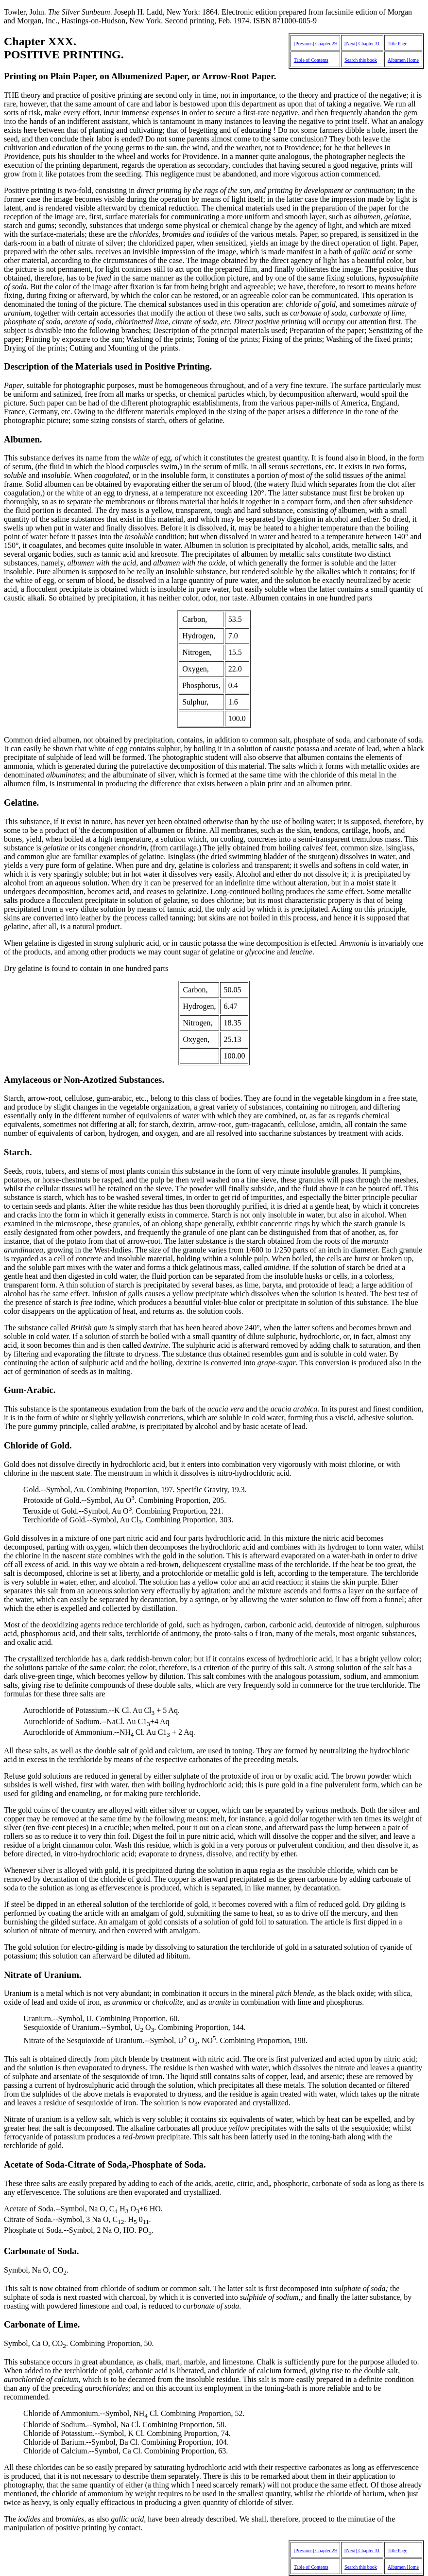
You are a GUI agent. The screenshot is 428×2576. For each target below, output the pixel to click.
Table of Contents (311, 60)
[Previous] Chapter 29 (315, 43)
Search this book (360, 60)
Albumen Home (403, 60)
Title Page (397, 43)
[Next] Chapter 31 (362, 43)
